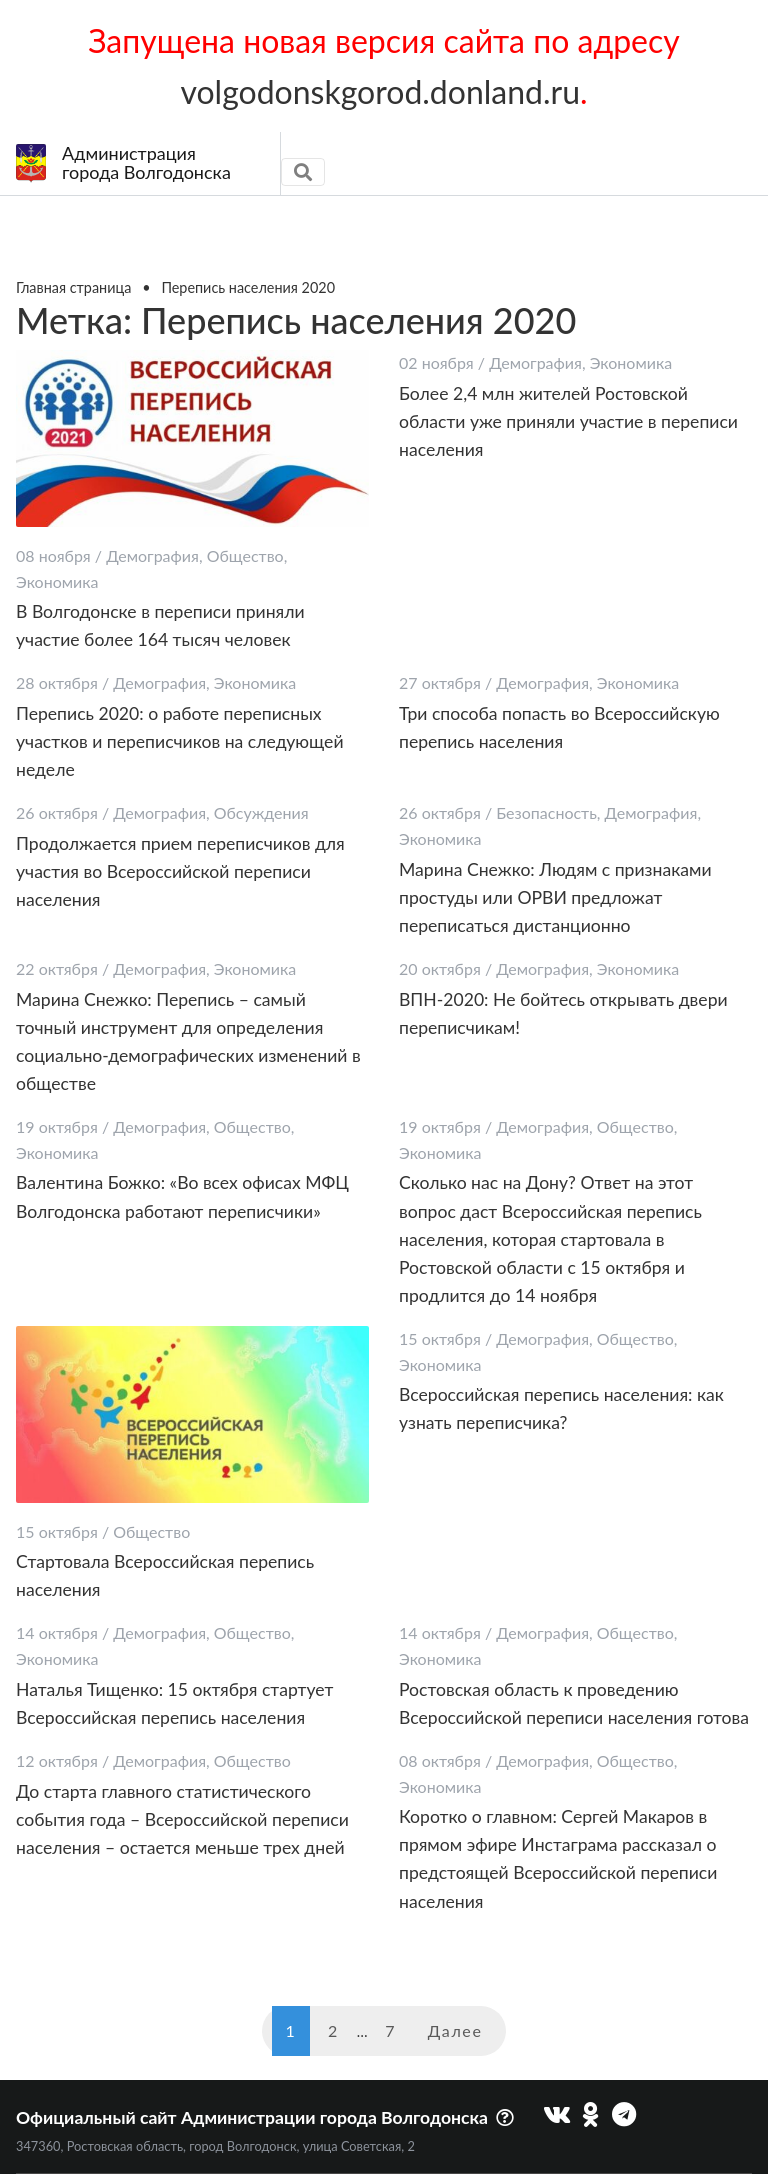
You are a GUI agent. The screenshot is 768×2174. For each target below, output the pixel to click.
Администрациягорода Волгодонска (123, 162)
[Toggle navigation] (303, 172)
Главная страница (73, 287)
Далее (455, 2030)
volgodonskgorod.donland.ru (380, 91)
